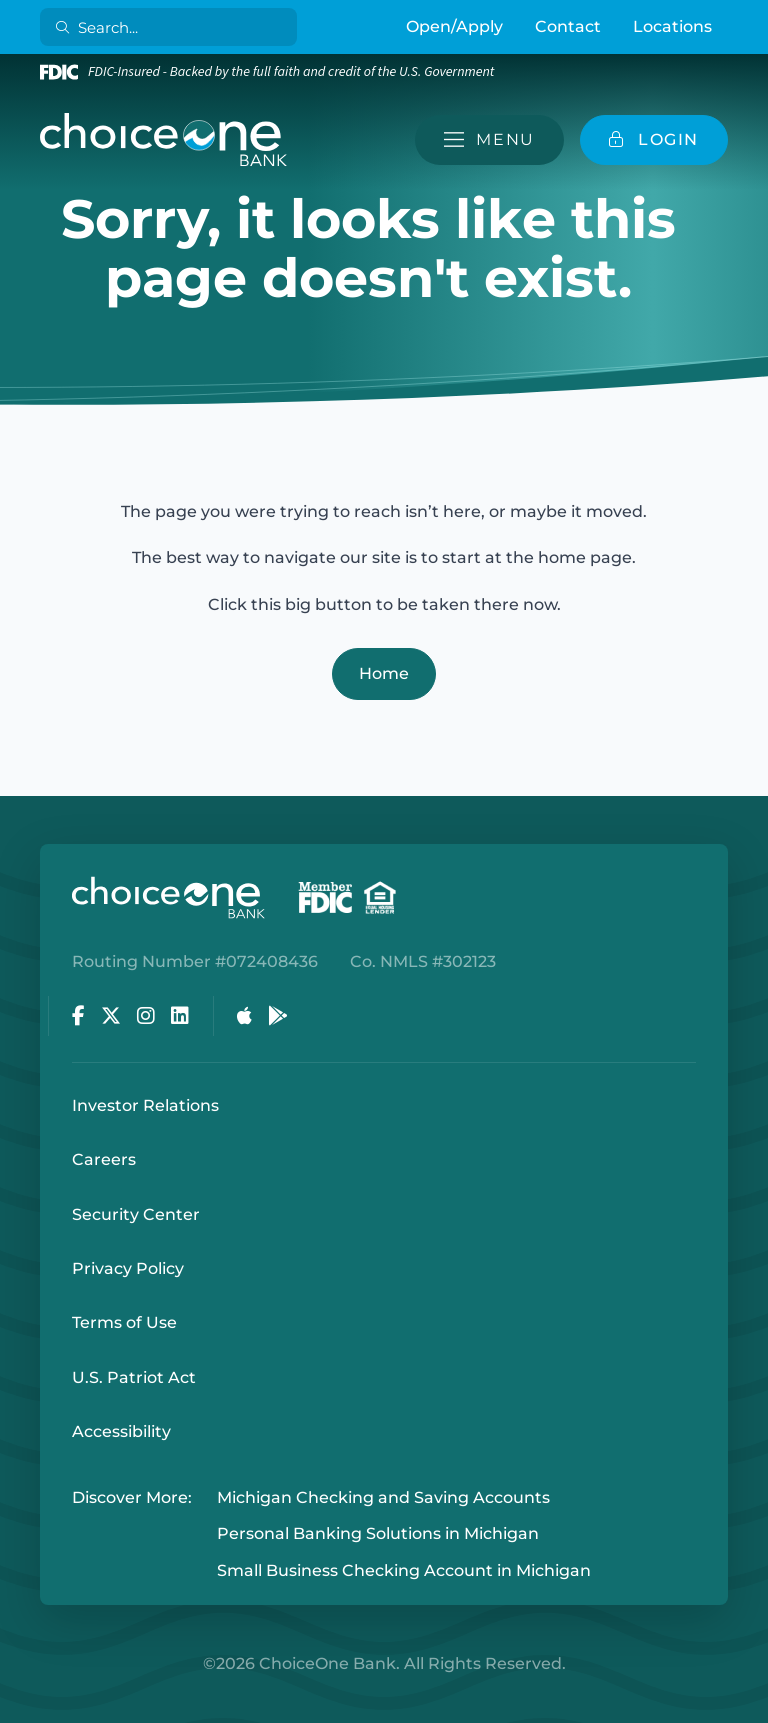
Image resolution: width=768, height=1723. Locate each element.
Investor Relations (145, 1105)
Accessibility (121, 1431)
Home (384, 673)
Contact (568, 26)
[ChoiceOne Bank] (164, 140)
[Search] (172, 27)
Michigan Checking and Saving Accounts (383, 1497)
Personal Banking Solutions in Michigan (378, 1534)
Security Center (136, 1214)
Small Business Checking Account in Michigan (404, 1570)
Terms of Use (124, 1322)
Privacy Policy (128, 1268)
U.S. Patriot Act (134, 1377)
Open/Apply (454, 26)
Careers (104, 1159)
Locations (672, 26)
